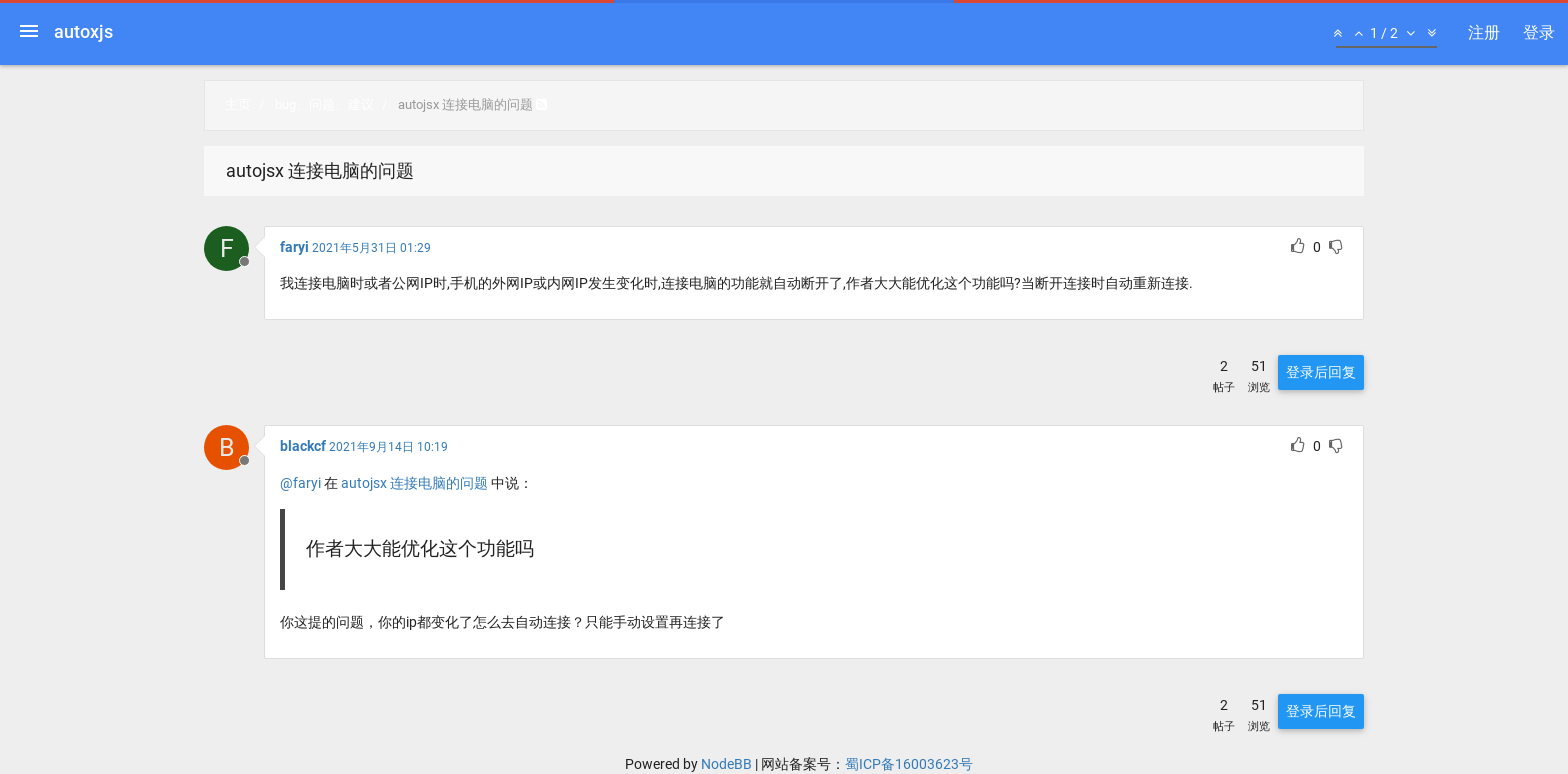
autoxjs (83, 31)
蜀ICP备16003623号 (909, 764)
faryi (294, 247)
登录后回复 (1321, 372)
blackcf (303, 446)
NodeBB (726, 764)
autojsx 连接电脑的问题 (414, 483)
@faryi (300, 483)
